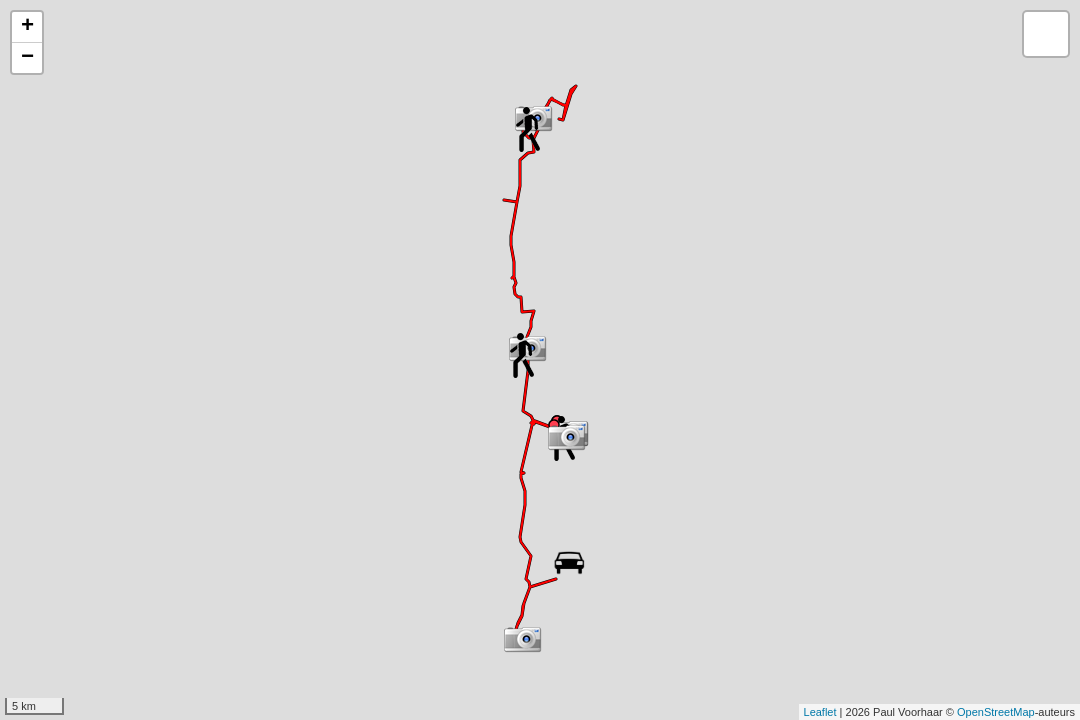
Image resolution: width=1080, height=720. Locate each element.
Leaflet (820, 712)
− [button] (27, 58)
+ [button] (27, 27)
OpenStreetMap (996, 712)
